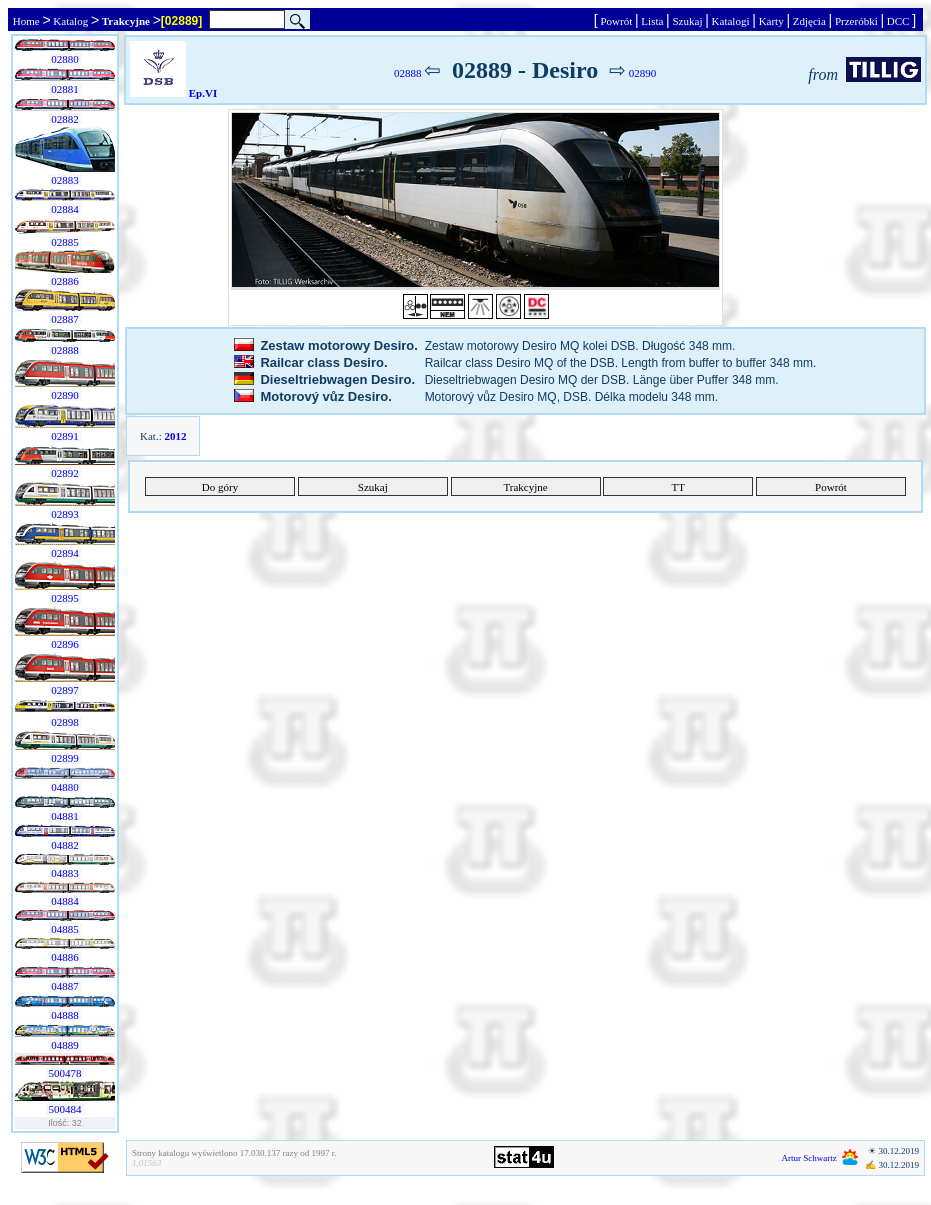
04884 (65, 901)
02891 (65, 436)
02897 (65, 690)
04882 (65, 845)
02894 (65, 553)
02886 (65, 281)
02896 (65, 644)
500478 (65, 1073)
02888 (65, 350)
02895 (65, 598)
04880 (65, 787)
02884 (65, 209)
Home (26, 21)
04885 (65, 929)
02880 (65, 59)
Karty (771, 21)
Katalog (71, 21)
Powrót (616, 21)
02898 (65, 722)
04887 (65, 986)
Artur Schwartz (809, 1158)
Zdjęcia (809, 21)
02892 (65, 473)
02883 (65, 180)
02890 (65, 395)
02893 (65, 514)
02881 (65, 89)
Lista (653, 21)
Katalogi (730, 21)
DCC (898, 21)
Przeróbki (856, 21)
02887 (65, 319)
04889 (65, 1045)
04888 (65, 1015)
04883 (65, 873)
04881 (65, 816)
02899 (65, 758)
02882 (65, 119)
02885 (65, 242)
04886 (65, 957)
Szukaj (687, 21)
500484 (65, 1109)
